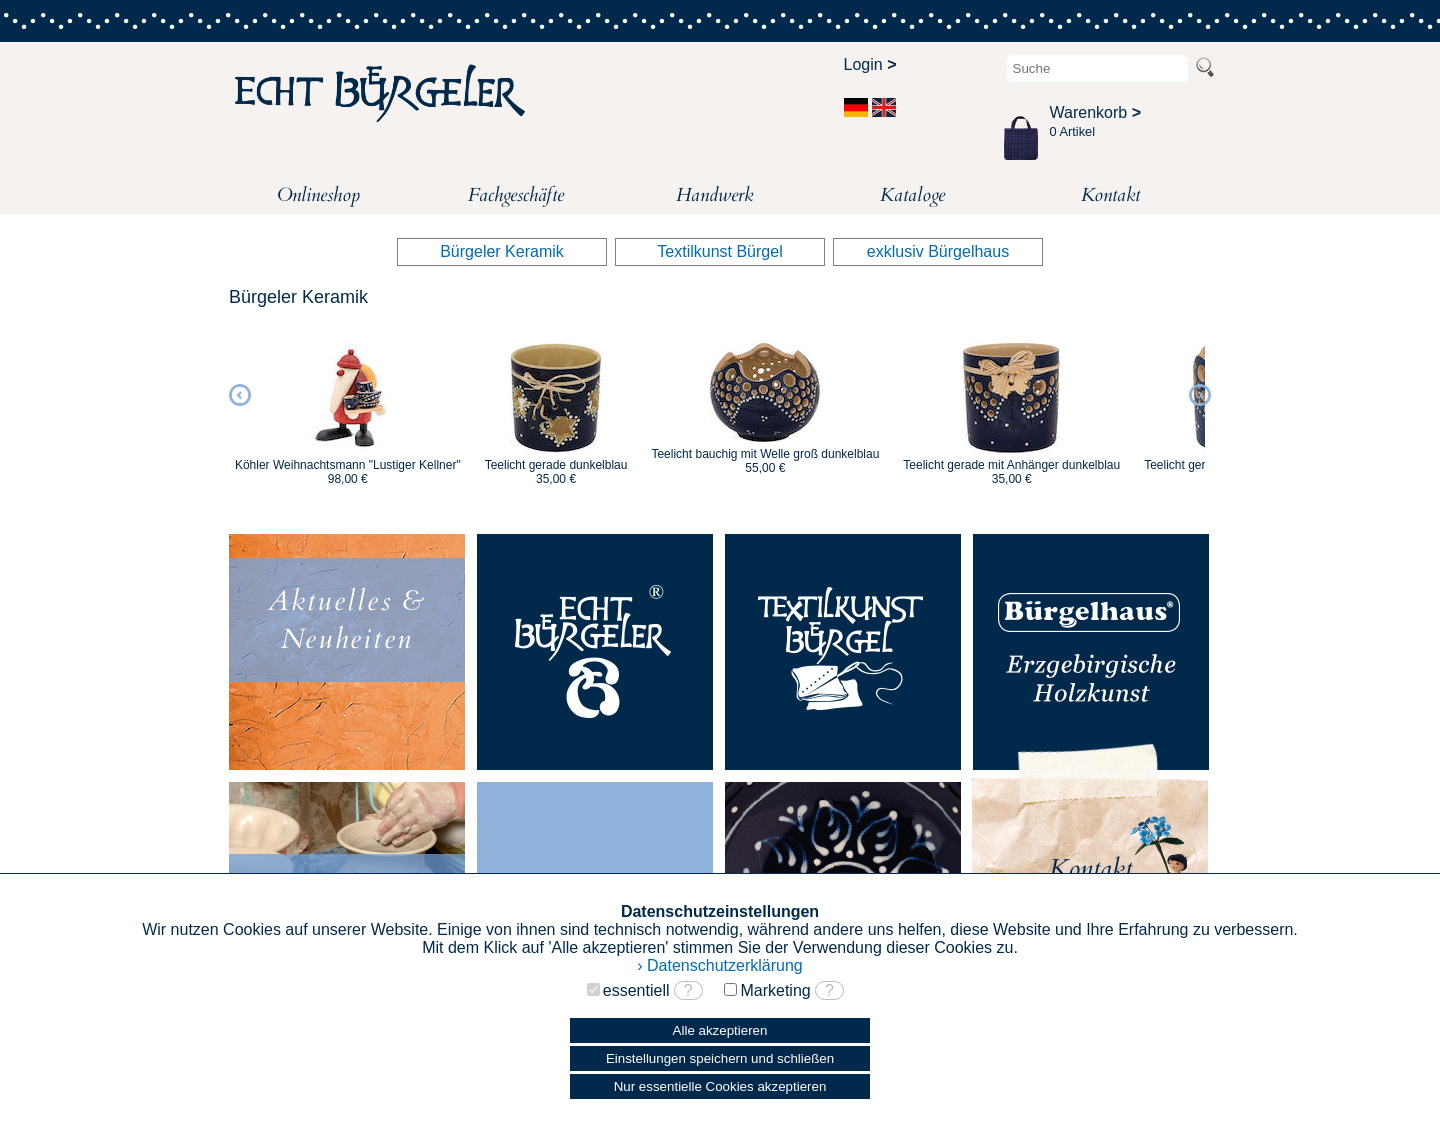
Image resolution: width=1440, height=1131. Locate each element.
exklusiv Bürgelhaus (938, 251)
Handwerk (714, 195)
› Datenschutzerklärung (719, 965)
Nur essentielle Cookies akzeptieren (720, 1086)
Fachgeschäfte (516, 195)
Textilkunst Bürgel (719, 251)
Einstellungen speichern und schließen (720, 1058)
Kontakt (1110, 195)
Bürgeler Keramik (502, 251)
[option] (348, 405)
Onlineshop (318, 195)
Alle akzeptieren (720, 1030)
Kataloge (912, 195)
